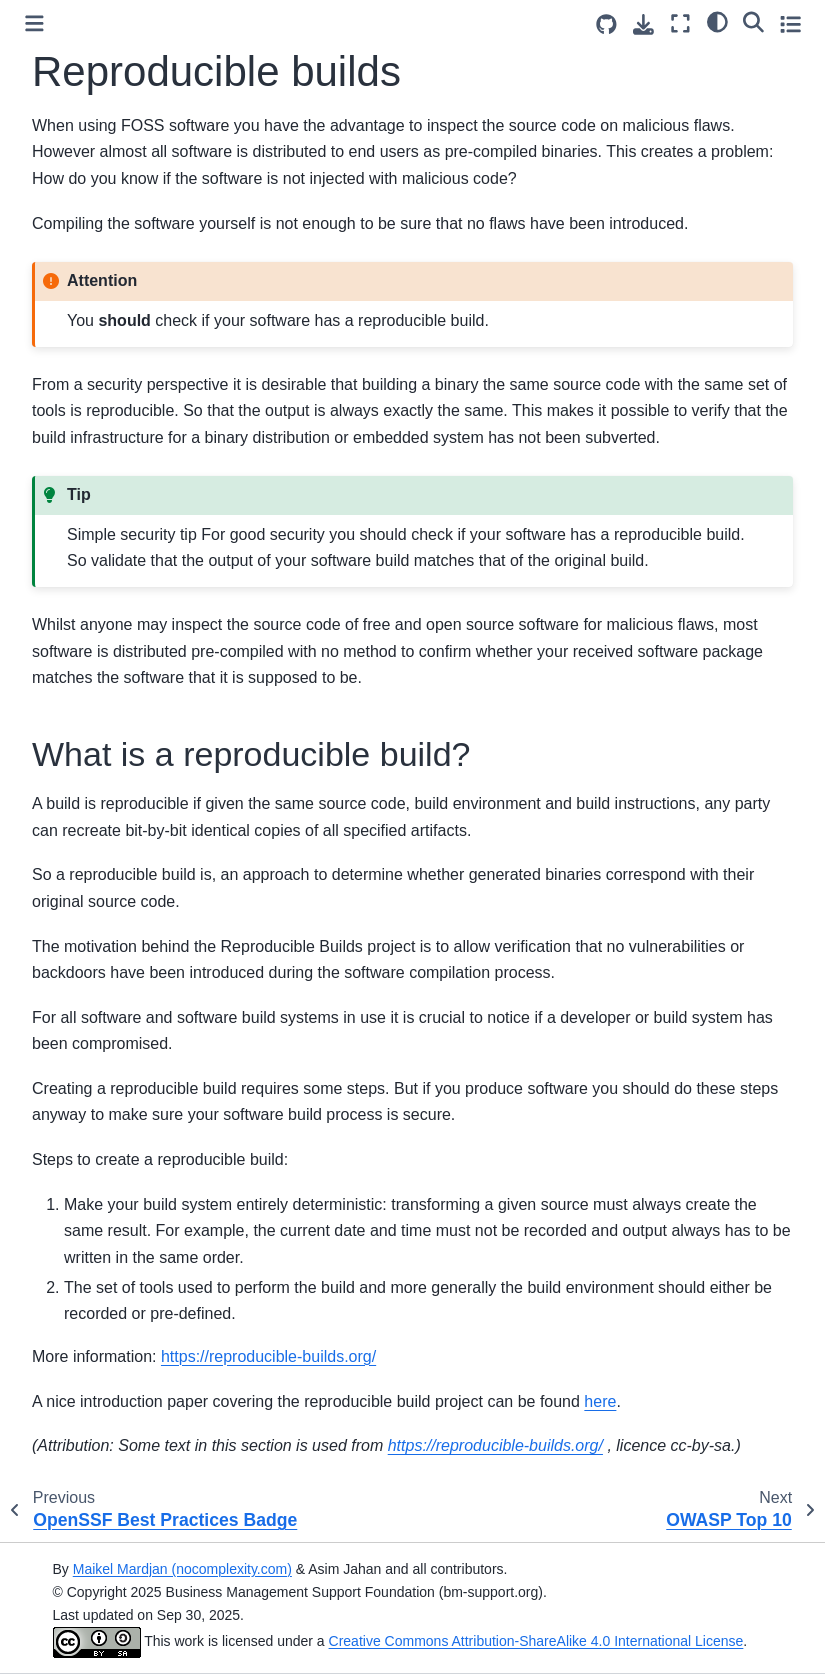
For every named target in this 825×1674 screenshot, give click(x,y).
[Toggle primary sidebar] (34, 23)
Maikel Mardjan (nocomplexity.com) (182, 1569)
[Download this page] (643, 24)
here (600, 1401)
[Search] (753, 21)
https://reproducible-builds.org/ (268, 1356)
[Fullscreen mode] (680, 23)
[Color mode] (717, 21)
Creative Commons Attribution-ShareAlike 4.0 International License (536, 1641)
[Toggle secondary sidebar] (790, 23)
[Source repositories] (606, 24)
